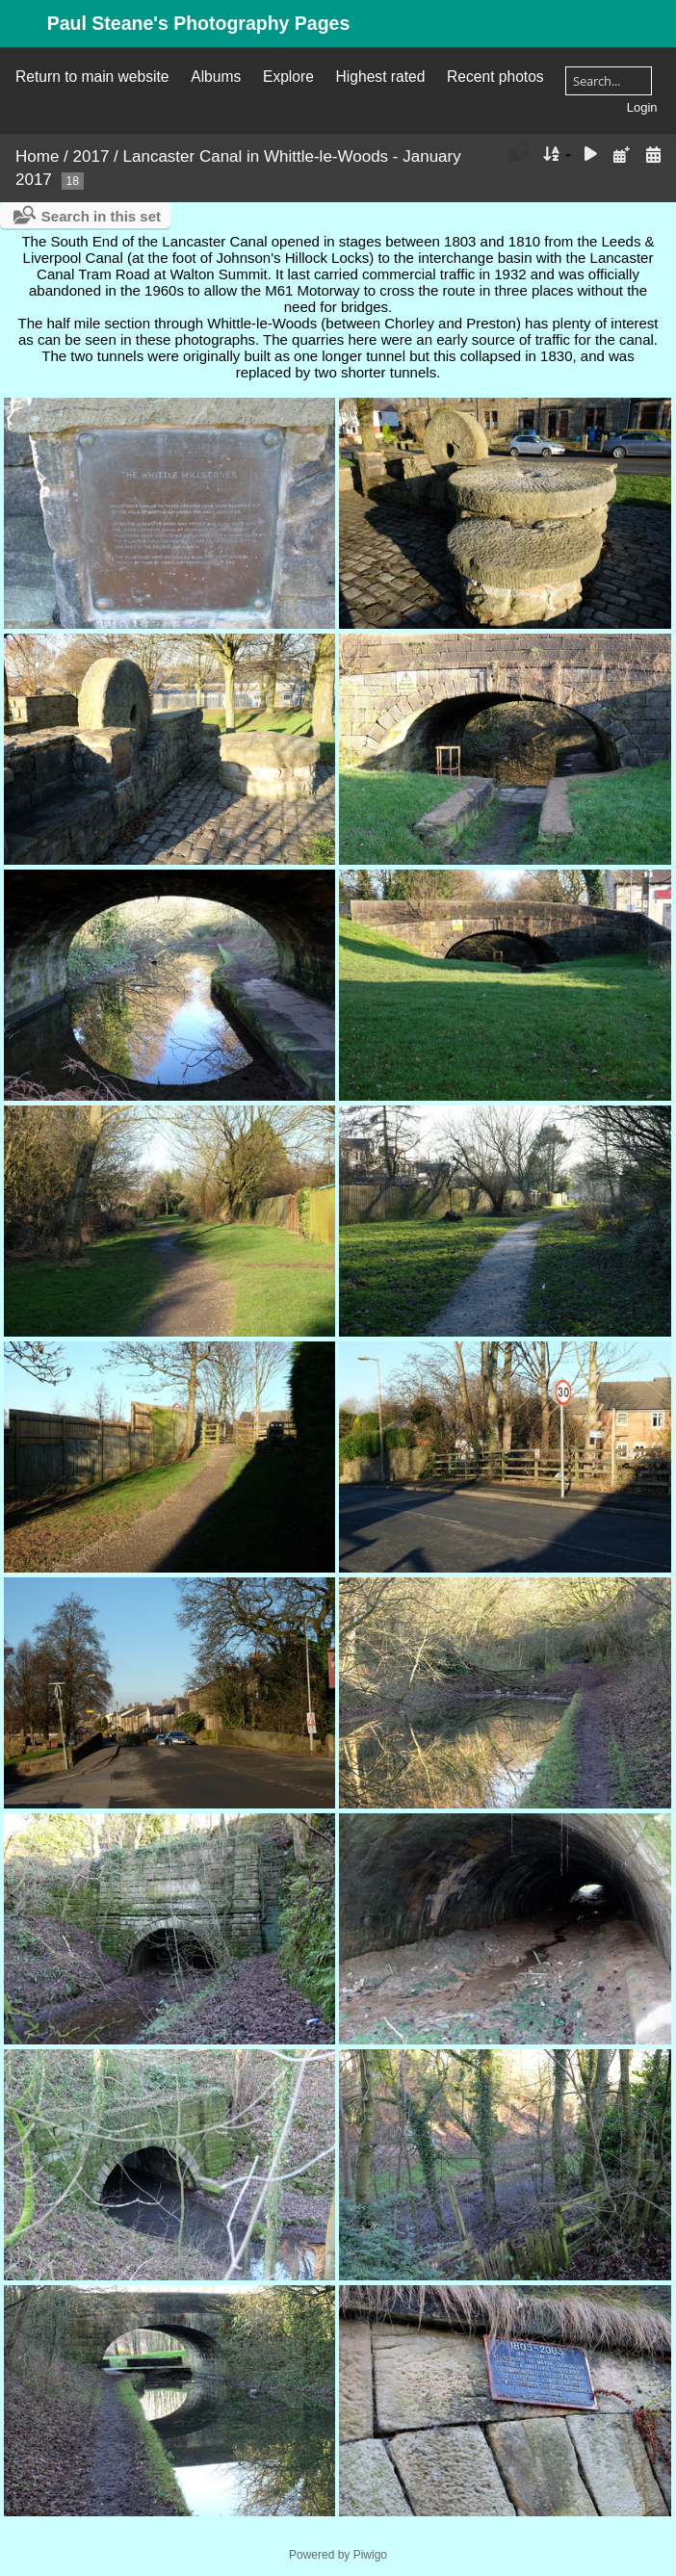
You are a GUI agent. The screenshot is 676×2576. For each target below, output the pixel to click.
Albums (216, 76)
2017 (91, 156)
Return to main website (92, 76)
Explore (288, 76)
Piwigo (370, 2555)
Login (642, 107)
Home (37, 156)
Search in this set (101, 216)
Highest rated (381, 76)
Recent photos (495, 76)
